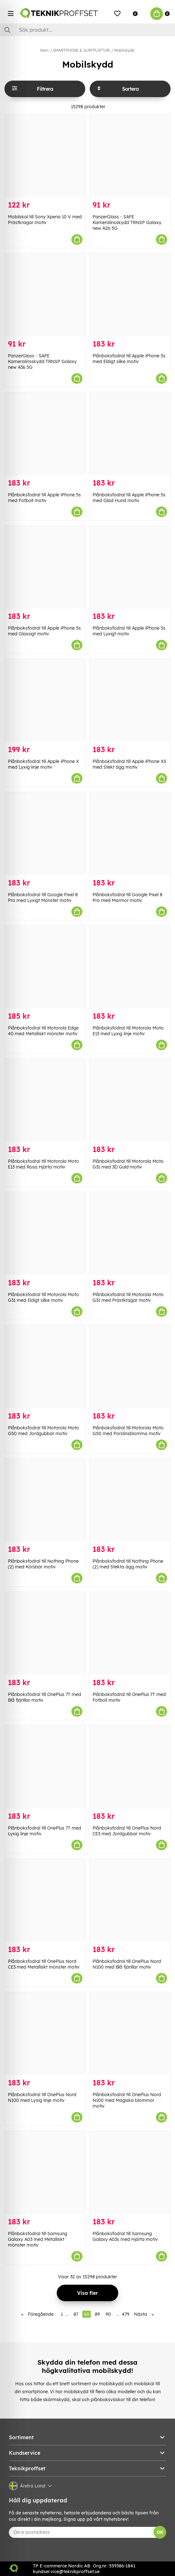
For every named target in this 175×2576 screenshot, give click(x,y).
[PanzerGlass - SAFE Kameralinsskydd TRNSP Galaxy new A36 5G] (45, 294)
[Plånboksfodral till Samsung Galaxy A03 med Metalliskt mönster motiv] (45, 2172)
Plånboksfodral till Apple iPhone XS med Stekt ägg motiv (129, 764)
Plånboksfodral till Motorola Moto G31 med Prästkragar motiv (128, 1297)
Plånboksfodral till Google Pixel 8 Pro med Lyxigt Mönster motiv (43, 897)
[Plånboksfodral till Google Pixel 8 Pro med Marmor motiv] (130, 833)
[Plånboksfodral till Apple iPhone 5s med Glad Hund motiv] (130, 433)
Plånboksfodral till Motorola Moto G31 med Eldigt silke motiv (43, 1297)
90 (108, 2314)
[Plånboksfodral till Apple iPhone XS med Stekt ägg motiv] (130, 700)
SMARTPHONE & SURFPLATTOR (81, 50)
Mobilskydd (124, 50)
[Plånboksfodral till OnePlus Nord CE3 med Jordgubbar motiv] (130, 1766)
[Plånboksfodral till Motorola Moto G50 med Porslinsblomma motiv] (130, 1366)
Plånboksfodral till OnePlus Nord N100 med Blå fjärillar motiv (127, 1964)
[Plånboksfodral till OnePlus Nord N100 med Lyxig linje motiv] (45, 2033)
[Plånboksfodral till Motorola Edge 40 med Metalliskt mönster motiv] (45, 966)
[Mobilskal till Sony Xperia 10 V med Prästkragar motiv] (45, 155)
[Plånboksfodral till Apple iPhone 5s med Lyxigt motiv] (130, 567)
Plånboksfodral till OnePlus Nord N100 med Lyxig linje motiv (42, 2097)
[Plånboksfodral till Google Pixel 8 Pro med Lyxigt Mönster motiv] (45, 833)
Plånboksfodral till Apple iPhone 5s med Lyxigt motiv (129, 631)
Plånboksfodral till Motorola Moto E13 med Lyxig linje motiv (128, 1030)
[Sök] (87, 29)
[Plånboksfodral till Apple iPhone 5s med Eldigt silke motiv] (130, 294)
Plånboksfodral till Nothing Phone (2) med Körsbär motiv (43, 1564)
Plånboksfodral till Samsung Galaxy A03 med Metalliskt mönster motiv (37, 2239)
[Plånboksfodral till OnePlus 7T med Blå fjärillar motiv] (45, 1633)
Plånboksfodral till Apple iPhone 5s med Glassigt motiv (44, 631)
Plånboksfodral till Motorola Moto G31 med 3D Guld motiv (128, 1164)
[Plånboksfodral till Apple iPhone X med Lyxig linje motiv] (45, 700)
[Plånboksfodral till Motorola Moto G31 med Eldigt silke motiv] (45, 1233)
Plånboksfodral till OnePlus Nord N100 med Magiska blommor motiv (127, 2100)
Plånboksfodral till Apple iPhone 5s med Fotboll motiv (44, 497)
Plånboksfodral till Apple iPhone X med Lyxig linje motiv (43, 764)
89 (97, 2314)
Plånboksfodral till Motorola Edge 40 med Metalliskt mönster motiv (43, 1030)
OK (160, 2532)
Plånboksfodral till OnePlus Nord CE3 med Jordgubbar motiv (127, 1831)
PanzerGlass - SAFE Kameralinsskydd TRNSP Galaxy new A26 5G (127, 222)
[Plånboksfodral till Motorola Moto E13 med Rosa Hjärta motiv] (45, 1100)
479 (125, 2314)
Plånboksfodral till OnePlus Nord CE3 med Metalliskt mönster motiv (44, 1964)
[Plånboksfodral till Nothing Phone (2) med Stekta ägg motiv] (130, 1500)
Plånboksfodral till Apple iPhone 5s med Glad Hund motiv (129, 497)
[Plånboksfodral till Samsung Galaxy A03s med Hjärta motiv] (130, 2172)
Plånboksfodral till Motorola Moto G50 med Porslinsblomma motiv (128, 1430)
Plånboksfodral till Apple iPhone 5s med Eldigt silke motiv (129, 358)
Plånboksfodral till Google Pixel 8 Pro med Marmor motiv (127, 897)
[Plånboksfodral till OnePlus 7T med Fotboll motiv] (130, 1633)
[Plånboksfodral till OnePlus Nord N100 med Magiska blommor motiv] (130, 2033)
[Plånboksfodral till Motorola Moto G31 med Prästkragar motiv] (130, 1233)
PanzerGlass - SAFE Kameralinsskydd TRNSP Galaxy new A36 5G (42, 361)
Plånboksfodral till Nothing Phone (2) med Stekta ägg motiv (128, 1564)
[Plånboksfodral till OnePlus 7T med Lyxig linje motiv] (45, 1766)
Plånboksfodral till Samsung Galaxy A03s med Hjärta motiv (125, 2236)
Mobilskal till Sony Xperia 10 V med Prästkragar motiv (45, 219)
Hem (44, 50)
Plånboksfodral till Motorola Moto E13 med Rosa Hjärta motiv (43, 1164)
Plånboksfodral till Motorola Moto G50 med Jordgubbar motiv (43, 1430)
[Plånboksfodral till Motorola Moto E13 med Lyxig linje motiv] (130, 966)
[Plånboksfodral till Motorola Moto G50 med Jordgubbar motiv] (45, 1366)
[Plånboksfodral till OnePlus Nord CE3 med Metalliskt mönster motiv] (45, 1900)
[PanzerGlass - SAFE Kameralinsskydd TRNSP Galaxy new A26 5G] (130, 155)
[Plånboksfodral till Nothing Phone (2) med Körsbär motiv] (45, 1500)
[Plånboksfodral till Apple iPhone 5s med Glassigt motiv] (45, 567)
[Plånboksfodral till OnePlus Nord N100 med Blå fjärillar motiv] (130, 1900)
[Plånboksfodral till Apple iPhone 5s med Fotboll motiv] (45, 433)
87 (76, 2314)
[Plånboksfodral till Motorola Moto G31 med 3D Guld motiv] (130, 1100)
